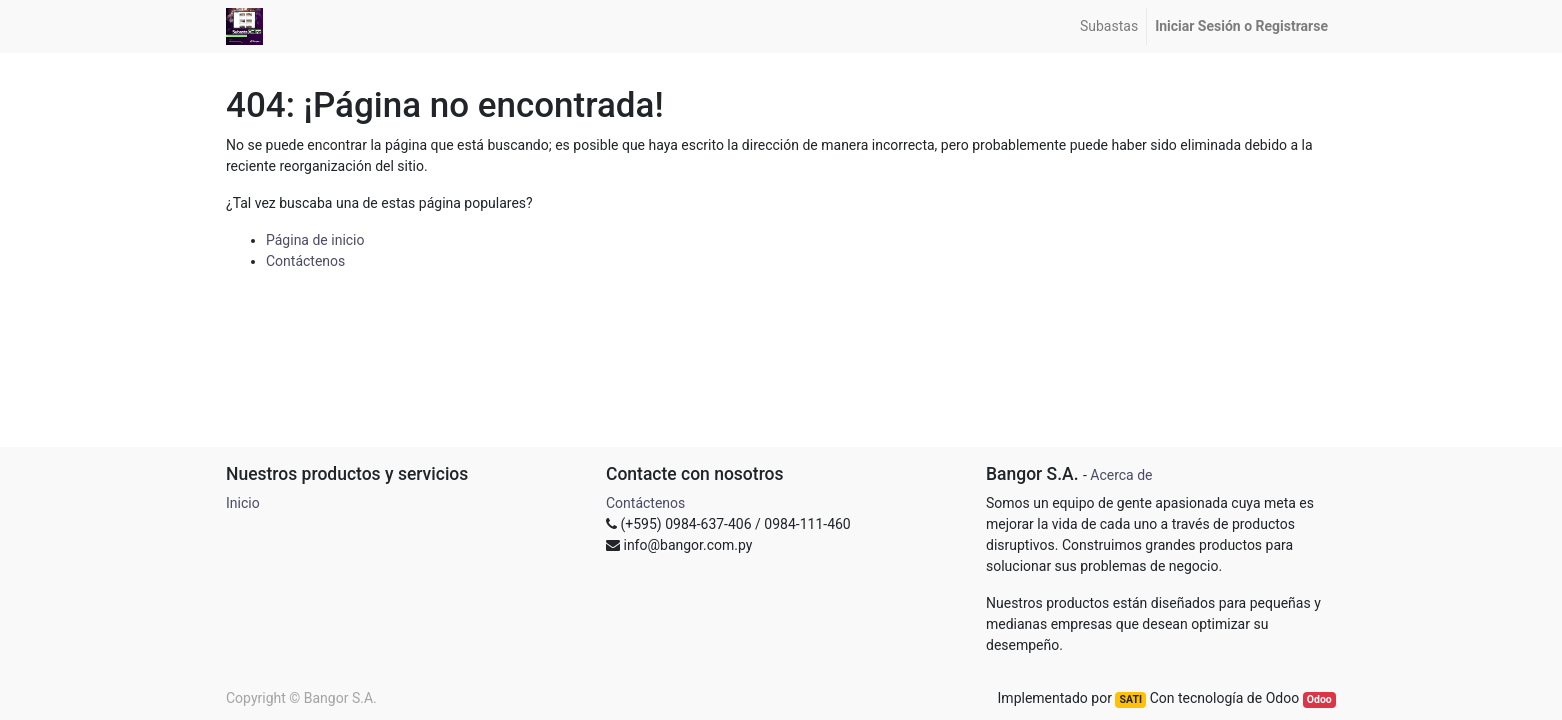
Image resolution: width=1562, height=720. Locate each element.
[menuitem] (1109, 26)
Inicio (243, 503)
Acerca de (1121, 475)
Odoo (1319, 699)
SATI (1131, 699)
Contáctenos (305, 261)
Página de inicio (315, 240)
